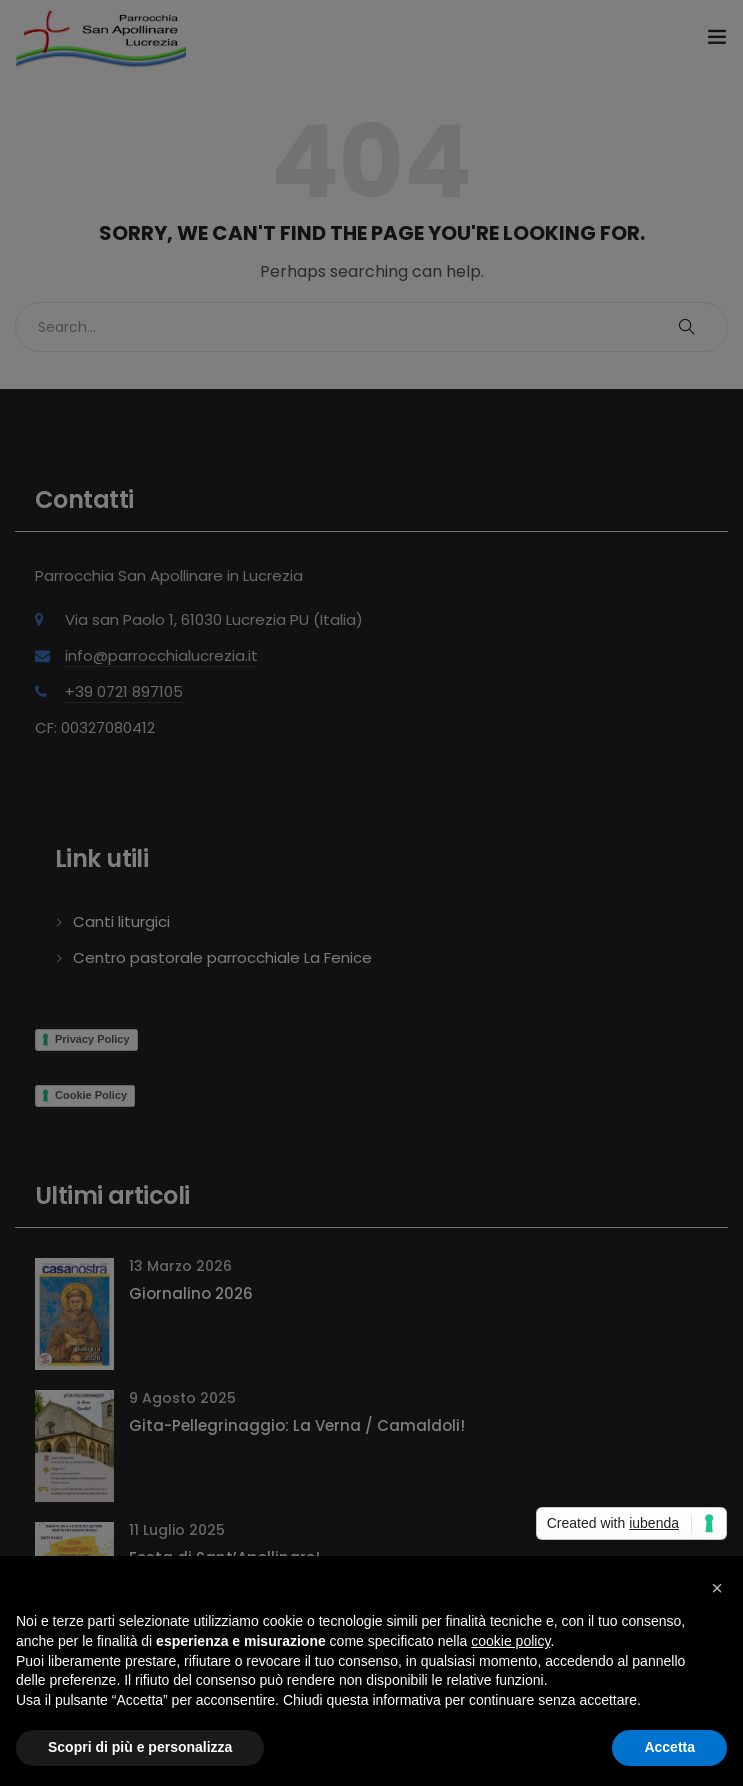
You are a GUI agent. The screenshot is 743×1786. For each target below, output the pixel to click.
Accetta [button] (669, 1747)
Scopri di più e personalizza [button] (140, 1747)
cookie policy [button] (510, 1641)
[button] (717, 1588)
